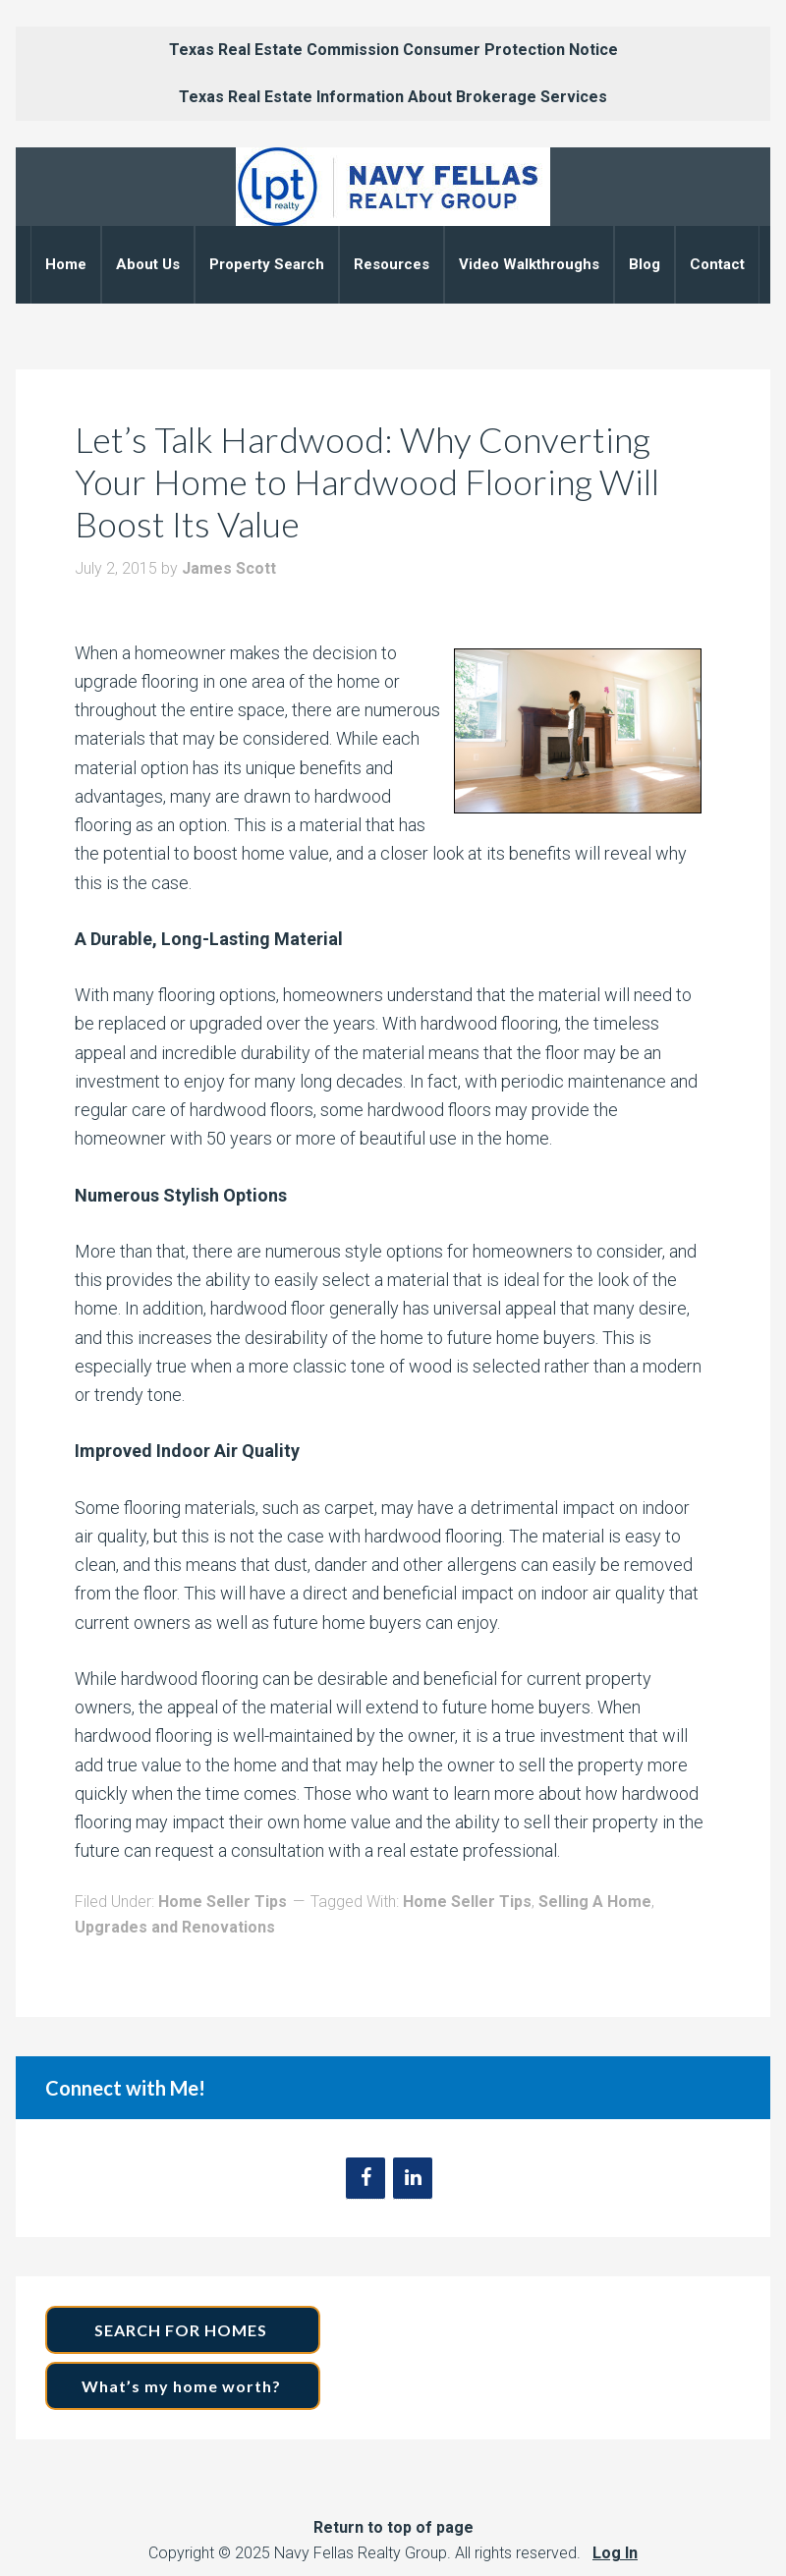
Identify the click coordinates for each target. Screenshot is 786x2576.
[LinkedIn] (412, 2178)
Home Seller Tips (222, 1901)
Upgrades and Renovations (175, 1927)
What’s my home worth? (183, 2386)
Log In (615, 2553)
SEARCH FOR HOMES (182, 2330)
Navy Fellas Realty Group (393, 186)
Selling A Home (594, 1901)
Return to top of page (393, 2527)
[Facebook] (365, 2178)
